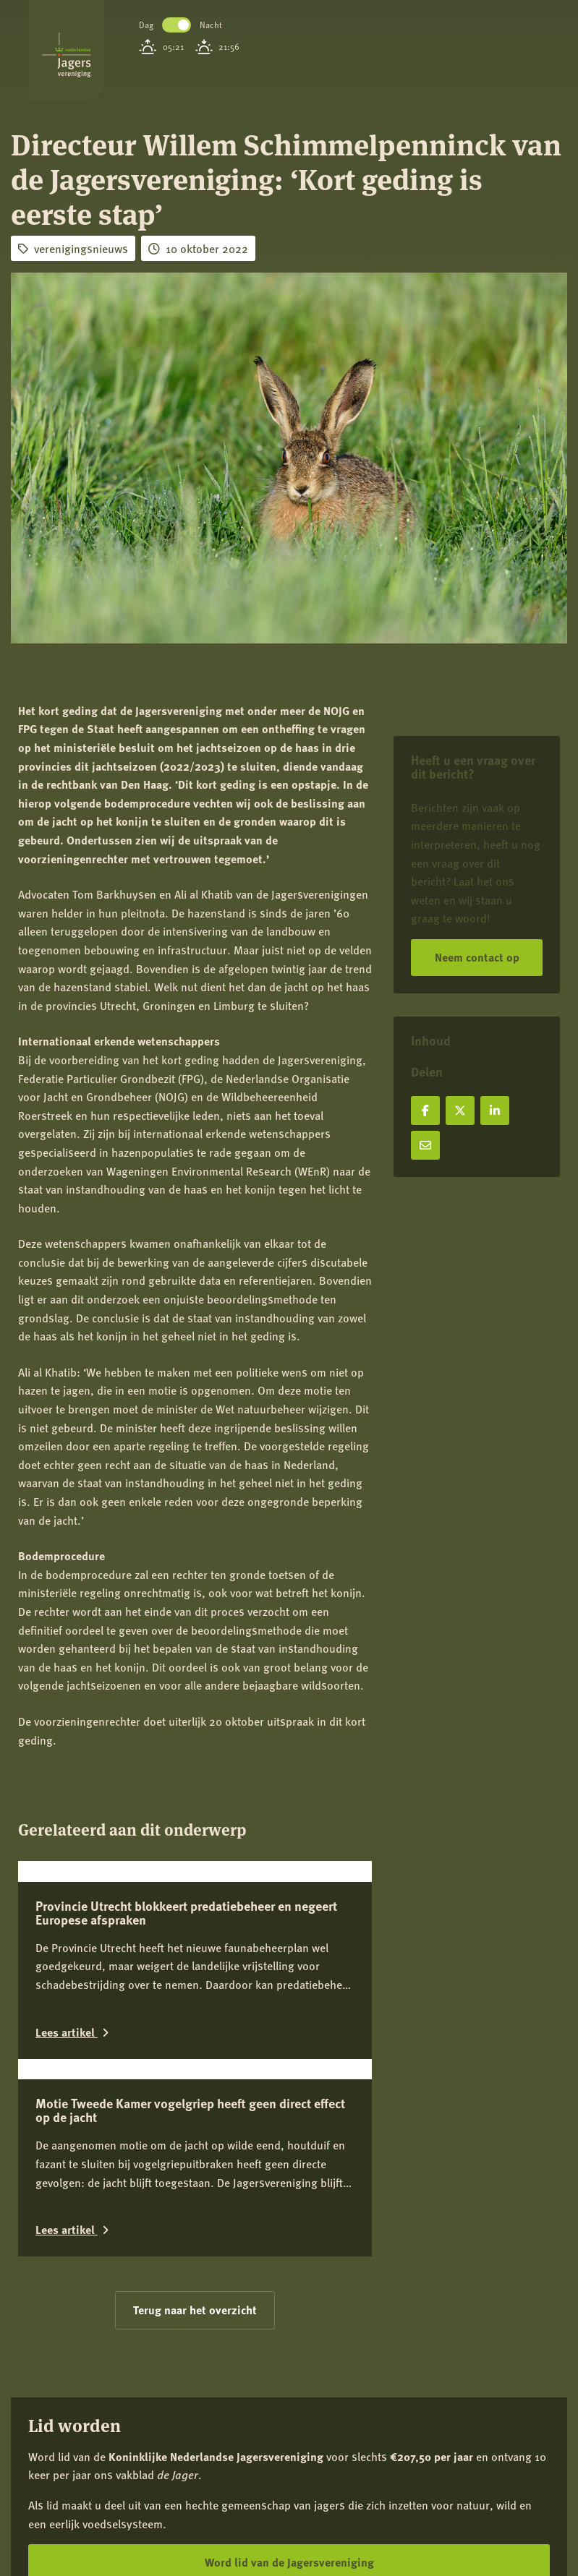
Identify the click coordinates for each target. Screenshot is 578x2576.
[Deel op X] (460, 1110)
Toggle (176, 25)
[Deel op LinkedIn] (494, 1110)
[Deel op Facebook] (425, 1110)
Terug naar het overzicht (195, 2521)
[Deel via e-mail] (425, 1145)
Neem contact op (477, 957)
